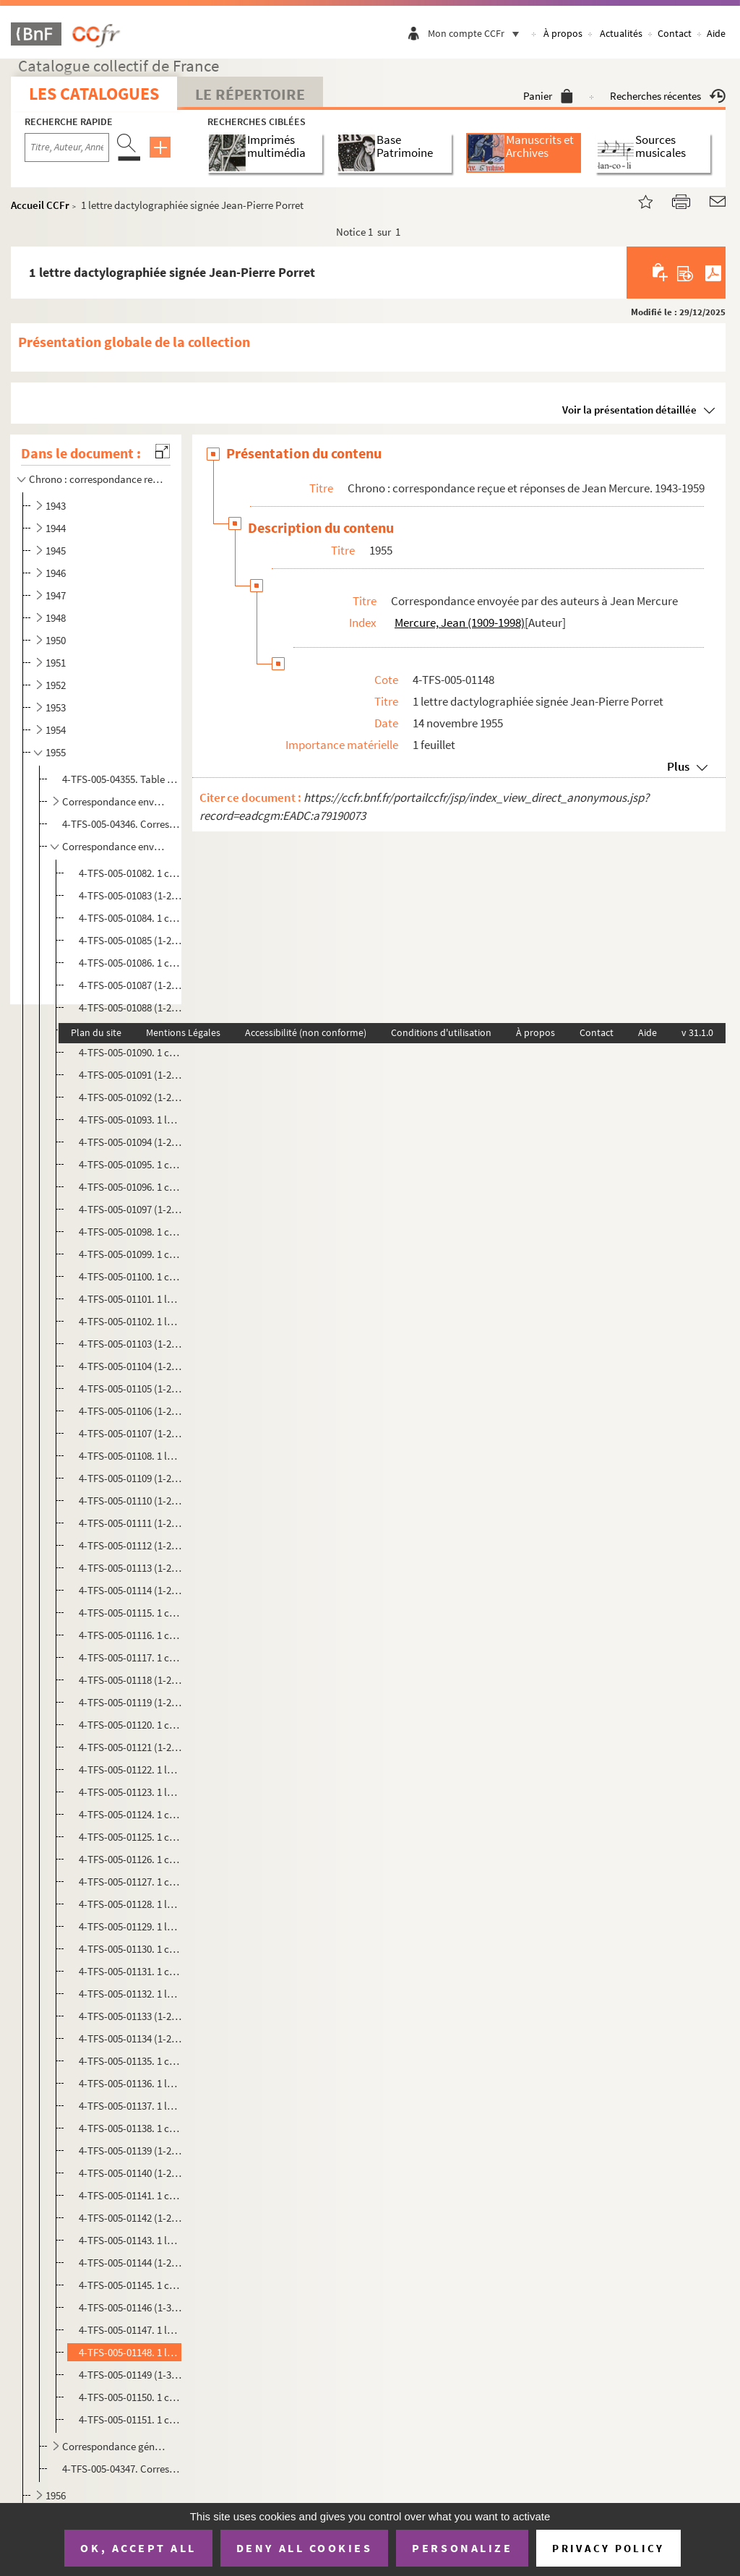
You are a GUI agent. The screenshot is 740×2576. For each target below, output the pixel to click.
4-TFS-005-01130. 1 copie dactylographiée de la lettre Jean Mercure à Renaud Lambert (130, 1949)
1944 (56, 528)
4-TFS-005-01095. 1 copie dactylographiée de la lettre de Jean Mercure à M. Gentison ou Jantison (130, 1164)
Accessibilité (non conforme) (305, 1032)
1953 (56, 707)
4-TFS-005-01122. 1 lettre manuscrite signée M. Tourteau (130, 1769)
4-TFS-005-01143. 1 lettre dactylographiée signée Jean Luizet (130, 2240)
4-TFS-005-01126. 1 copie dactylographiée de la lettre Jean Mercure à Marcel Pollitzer (130, 1859)
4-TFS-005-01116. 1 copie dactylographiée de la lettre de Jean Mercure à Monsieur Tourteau (130, 1635)
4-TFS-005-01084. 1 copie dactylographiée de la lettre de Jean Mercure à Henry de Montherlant (130, 918)
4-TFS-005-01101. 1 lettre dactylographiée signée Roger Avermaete (130, 1299)
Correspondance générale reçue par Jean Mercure (115, 2446)
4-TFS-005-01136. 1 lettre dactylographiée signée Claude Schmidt (130, 2083)
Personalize (462, 2548)
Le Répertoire (250, 94)
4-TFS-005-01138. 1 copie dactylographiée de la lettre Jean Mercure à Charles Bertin (130, 2128)
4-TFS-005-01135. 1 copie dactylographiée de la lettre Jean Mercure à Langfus (130, 2061)
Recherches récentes (668, 96)
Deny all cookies (304, 2548)
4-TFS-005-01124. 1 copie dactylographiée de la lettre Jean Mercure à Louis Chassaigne (130, 1814)
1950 (56, 640)
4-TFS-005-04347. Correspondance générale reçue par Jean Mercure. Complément (121, 2469)
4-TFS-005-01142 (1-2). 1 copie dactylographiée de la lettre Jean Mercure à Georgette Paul (130, 2218)
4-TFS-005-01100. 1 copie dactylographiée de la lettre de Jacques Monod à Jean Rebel (130, 1276)
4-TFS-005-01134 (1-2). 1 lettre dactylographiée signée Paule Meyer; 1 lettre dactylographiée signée (130, 2038)
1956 (56, 2495)
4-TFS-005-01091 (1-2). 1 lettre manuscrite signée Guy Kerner (130, 1075)
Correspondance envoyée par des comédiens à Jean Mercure (115, 801)
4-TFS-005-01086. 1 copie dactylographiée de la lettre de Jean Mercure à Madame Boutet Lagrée (130, 963)
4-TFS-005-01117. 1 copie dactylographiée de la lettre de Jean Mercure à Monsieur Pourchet (130, 1657)
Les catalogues (94, 93)
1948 (56, 618)
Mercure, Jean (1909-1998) (460, 622)
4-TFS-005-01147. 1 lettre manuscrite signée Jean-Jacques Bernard (130, 2330)
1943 (56, 506)
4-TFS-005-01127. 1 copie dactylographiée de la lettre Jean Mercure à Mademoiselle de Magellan (130, 1881)
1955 (56, 752)
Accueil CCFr (40, 205)
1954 (56, 730)
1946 (56, 573)
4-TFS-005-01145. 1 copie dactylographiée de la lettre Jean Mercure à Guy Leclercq (130, 2285)
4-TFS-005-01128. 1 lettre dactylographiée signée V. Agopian (130, 1904)
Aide (716, 33)
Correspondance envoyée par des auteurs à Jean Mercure (115, 846)
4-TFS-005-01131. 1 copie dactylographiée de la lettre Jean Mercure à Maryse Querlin (130, 1971)
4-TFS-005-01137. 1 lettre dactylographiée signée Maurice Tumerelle (130, 2106)
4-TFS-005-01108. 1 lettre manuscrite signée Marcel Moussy (130, 1456)
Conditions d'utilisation (441, 1032)
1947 (56, 595)
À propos (562, 33)
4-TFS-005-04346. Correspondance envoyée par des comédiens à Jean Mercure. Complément (121, 824)
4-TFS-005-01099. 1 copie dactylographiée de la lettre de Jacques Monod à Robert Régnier (130, 1254)
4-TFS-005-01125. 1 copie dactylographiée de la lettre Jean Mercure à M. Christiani (130, 1837)
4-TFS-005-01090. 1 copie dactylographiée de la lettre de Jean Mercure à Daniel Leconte (130, 1052)
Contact (675, 33)
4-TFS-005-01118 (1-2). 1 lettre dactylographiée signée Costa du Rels (130, 1680)
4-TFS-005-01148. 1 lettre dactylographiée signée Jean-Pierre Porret (130, 2352)
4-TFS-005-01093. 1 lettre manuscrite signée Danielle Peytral (130, 1119)
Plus (678, 766)
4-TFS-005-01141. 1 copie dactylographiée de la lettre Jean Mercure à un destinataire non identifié (130, 2195)
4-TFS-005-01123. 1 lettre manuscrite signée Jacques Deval (130, 1792)
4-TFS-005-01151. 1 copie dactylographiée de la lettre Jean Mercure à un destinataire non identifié (130, 2419)
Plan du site (96, 1032)
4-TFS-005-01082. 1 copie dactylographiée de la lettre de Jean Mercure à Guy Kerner (130, 873)
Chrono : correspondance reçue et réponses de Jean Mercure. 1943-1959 (97, 479)
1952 (56, 685)
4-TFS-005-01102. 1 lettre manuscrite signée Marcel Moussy (130, 1321)
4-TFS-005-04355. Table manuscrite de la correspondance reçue (121, 779)
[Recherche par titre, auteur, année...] (67, 147)
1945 (56, 550)
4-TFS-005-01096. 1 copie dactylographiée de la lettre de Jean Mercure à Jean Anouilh (130, 1187)
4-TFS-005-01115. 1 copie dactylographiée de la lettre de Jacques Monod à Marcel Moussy (130, 1612)
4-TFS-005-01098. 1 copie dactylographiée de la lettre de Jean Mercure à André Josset (130, 1231)
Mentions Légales (183, 1032)
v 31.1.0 (697, 1032)
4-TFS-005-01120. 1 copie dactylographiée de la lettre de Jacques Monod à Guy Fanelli (130, 1725)
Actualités (621, 33)
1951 (56, 662)
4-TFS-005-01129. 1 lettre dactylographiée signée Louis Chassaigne (130, 1926)
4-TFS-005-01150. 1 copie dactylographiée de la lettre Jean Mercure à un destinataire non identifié (130, 2397)
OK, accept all (138, 2548)
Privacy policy (608, 2548)
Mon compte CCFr (477, 33)
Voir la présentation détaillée (629, 409)
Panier (548, 96)
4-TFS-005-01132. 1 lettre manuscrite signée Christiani (130, 1994)
